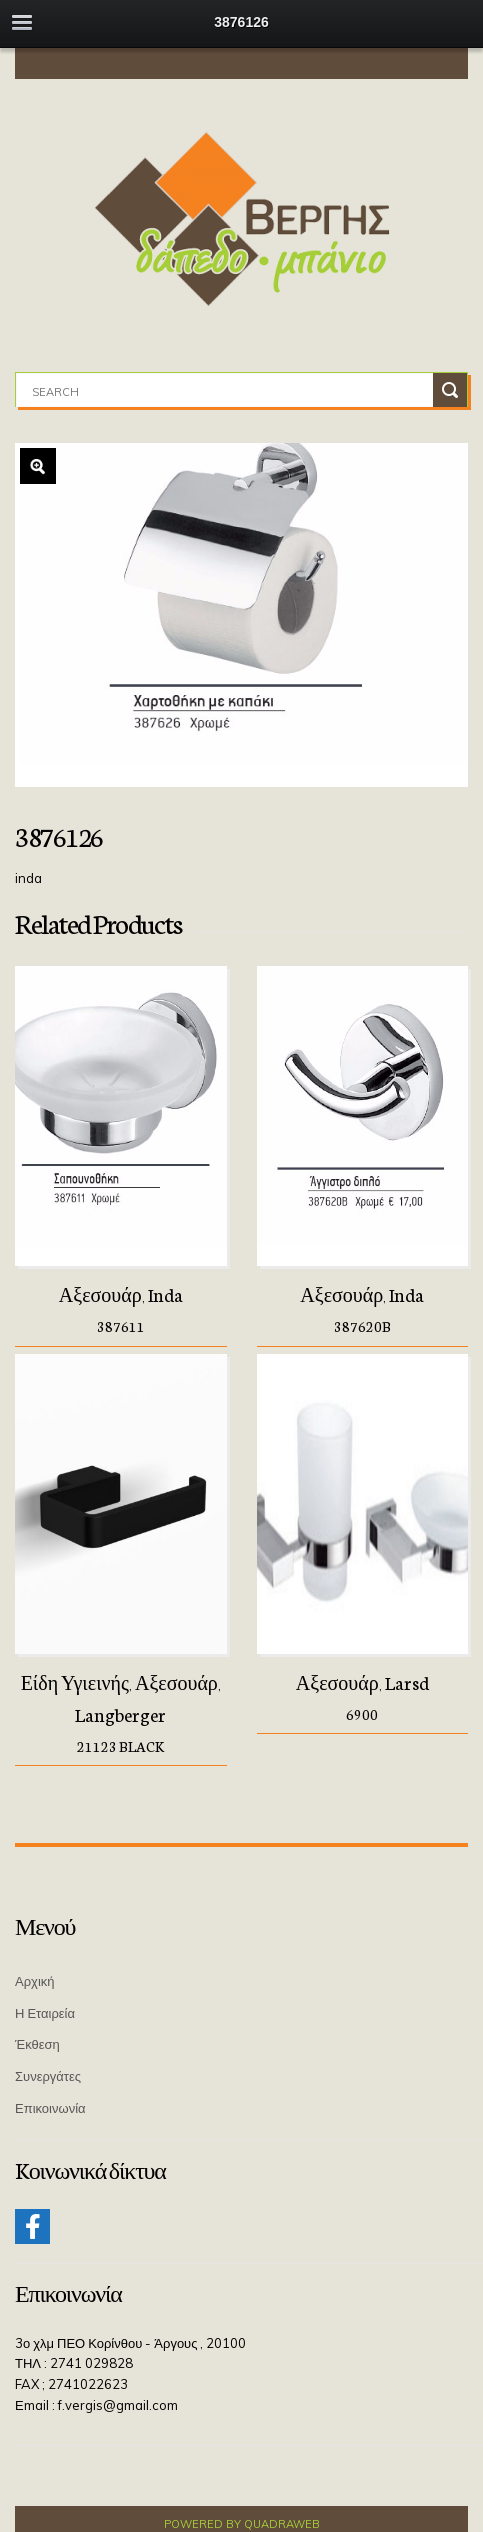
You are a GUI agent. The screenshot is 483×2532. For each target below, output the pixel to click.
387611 (121, 1326)
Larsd (407, 1682)
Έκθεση (37, 2044)
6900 (362, 1714)
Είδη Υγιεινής (75, 1682)
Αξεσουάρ (100, 1294)
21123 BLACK (120, 1746)
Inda (165, 1294)
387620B (362, 1326)
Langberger (120, 1714)
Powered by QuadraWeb (242, 2524)
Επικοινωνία (50, 2108)
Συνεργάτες (48, 2076)
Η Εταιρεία (45, 2013)
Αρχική (35, 1981)
